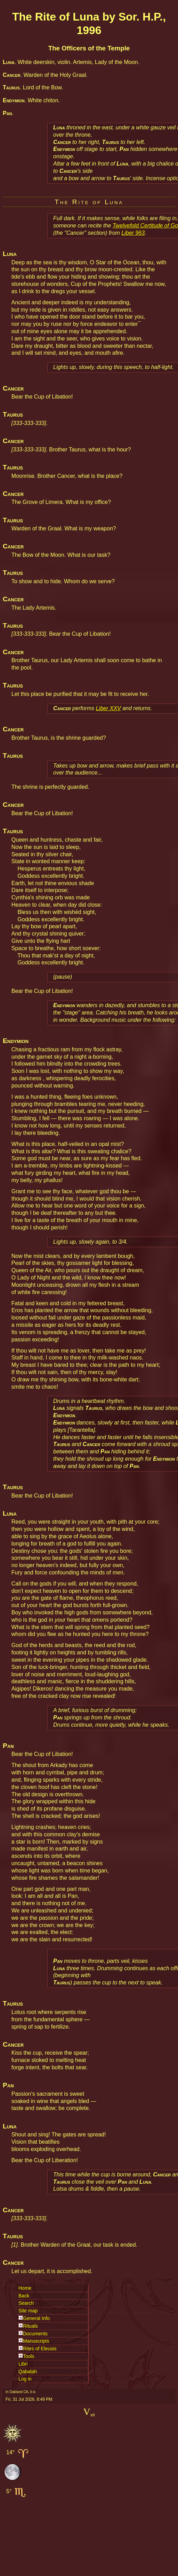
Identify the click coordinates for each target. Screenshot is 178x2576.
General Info (36, 2318)
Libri (22, 2364)
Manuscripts (36, 2341)
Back (23, 2295)
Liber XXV (108, 708)
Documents (35, 2333)
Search (26, 2303)
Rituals (30, 2326)
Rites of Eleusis (39, 2348)
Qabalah (27, 2371)
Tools (28, 2356)
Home (24, 2288)
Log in (25, 2379)
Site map (28, 2310)
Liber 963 (133, 233)
